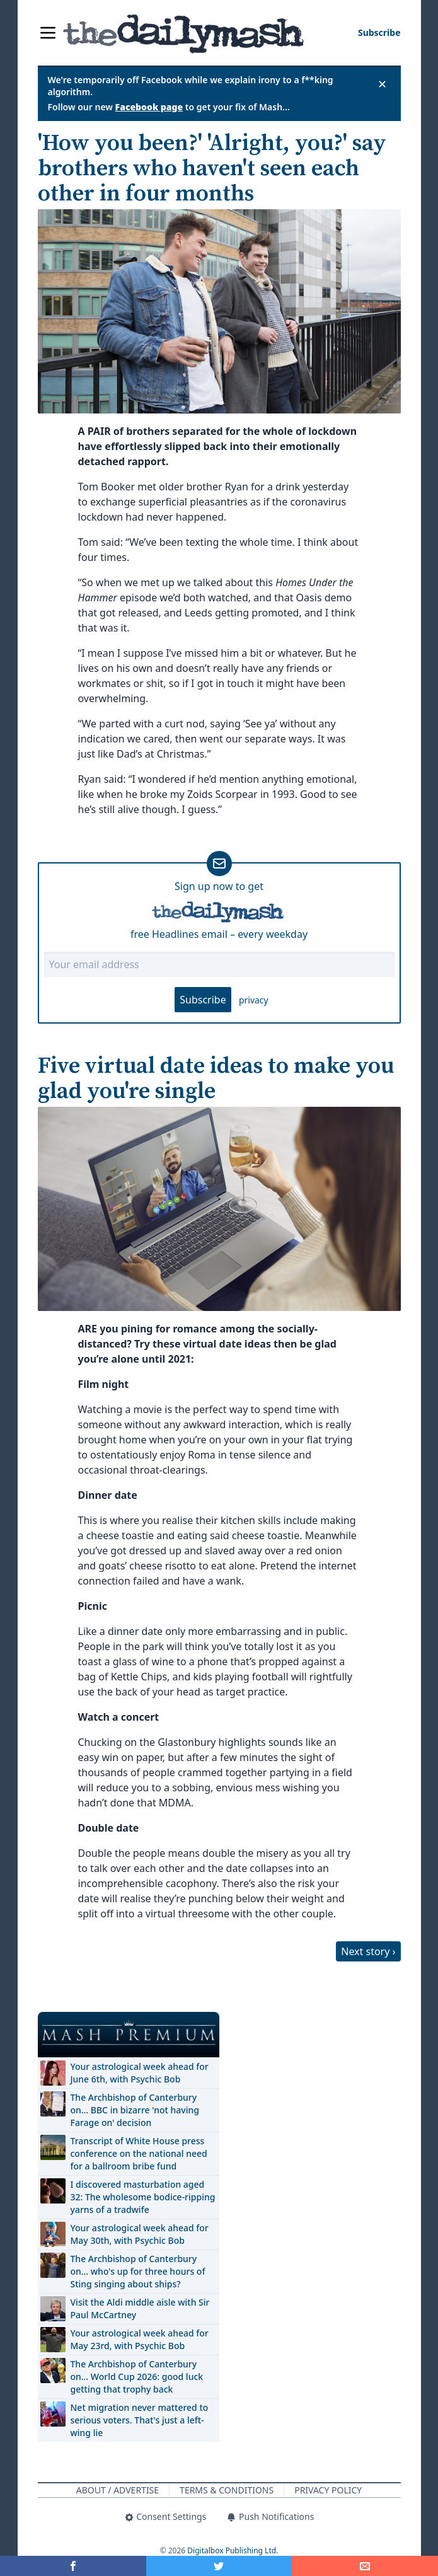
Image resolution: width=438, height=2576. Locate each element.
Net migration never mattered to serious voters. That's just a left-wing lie (140, 2420)
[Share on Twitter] (219, 2566)
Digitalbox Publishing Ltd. (232, 2550)
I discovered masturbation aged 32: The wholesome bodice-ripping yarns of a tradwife (143, 2196)
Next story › (368, 1951)
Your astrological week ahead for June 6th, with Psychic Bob (140, 2072)
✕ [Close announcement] (382, 83)
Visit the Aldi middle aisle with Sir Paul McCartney (140, 2308)
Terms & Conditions (227, 2490)
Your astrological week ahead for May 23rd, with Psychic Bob (140, 2339)
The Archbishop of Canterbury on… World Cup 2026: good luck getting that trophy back (137, 2376)
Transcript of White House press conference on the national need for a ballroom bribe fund (139, 2153)
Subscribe (203, 1000)
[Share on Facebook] (73, 2566)
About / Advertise (117, 2490)
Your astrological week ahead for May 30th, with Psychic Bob (140, 2234)
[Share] (365, 2566)
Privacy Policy (328, 2490)
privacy (253, 1000)
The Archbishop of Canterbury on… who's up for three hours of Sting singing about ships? (138, 2271)
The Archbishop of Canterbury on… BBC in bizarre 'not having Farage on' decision (135, 2109)
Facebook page (149, 107)
